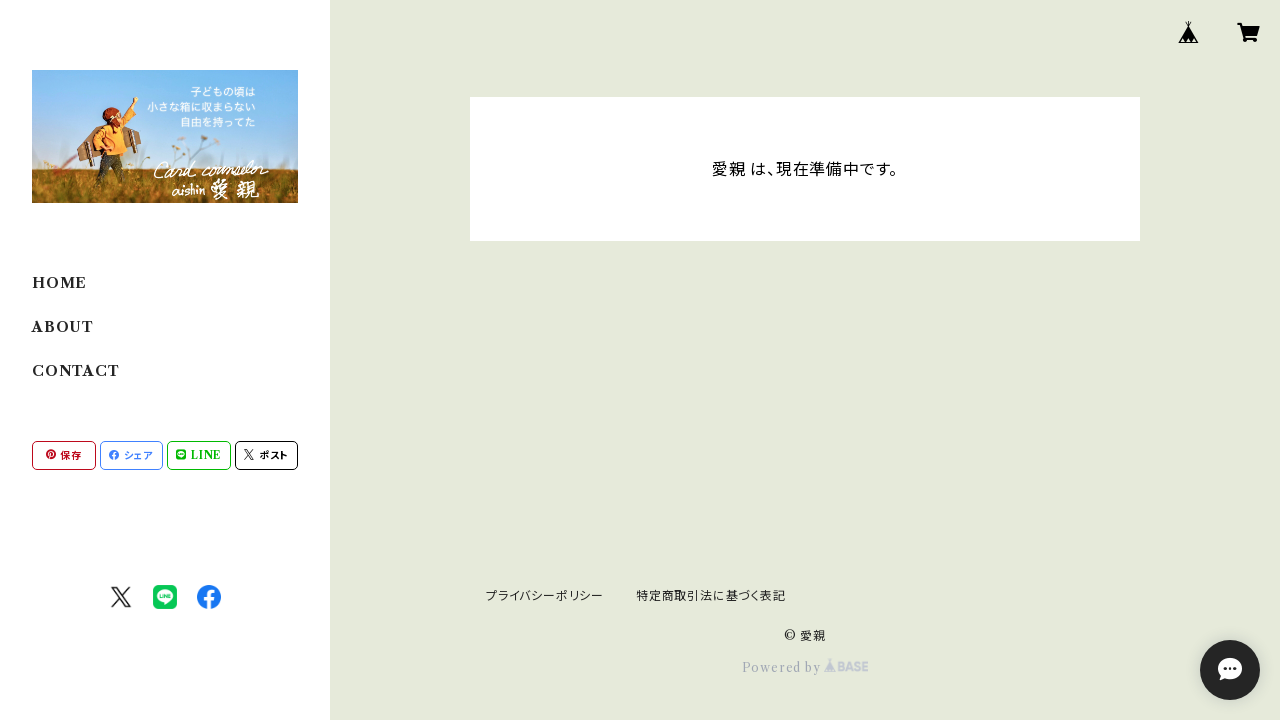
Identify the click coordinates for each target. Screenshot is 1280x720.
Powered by (805, 667)
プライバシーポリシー (545, 595)
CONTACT (76, 371)
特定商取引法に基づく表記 (711, 595)
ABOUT (63, 327)
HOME (59, 283)
